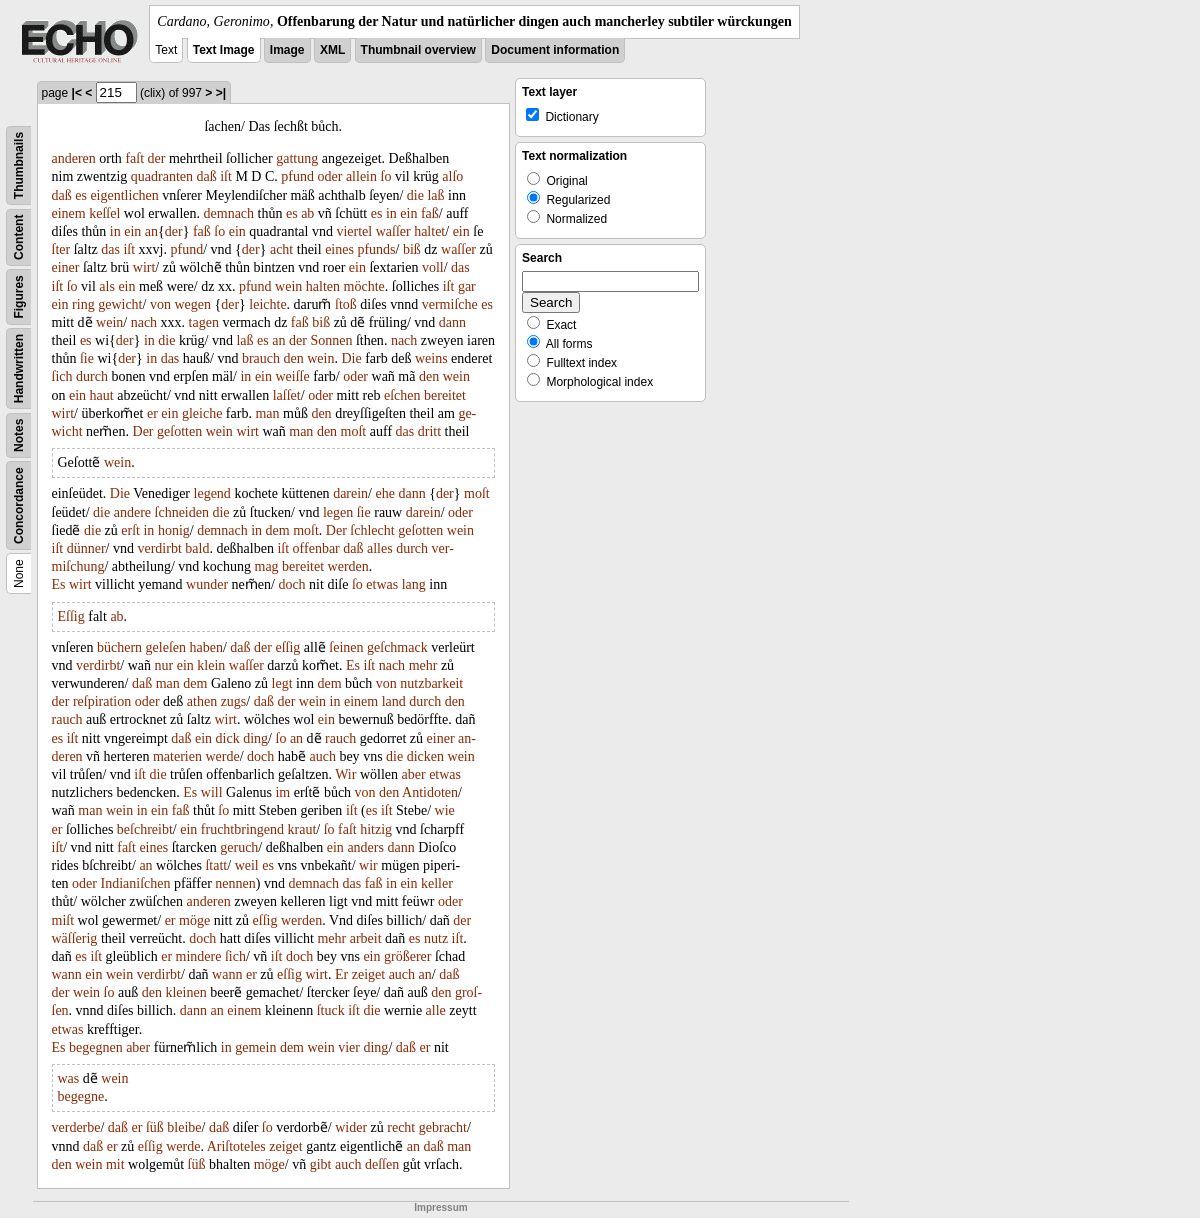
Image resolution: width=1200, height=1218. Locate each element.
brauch (261, 358)
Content (19, 237)
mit (115, 1164)
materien (177, 756)
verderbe (76, 1127)
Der (143, 431)
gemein (255, 1047)
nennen (235, 883)
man (267, 413)
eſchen (402, 395)
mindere (199, 956)
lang (414, 584)
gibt (321, 1164)
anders (365, 847)
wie (445, 810)
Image (287, 50)
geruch (239, 847)
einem (69, 213)
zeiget (368, 974)
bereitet (445, 395)
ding (255, 738)
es (81, 195)
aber (414, 774)
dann (452, 322)
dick (228, 738)
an (151, 231)
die (415, 195)
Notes (19, 435)
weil (247, 865)
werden (348, 566)
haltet (429, 231)
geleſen (166, 647)
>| (221, 93)
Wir (345, 774)
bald (197, 548)
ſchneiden (182, 512)
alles (380, 548)
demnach (229, 213)
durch (92, 376)
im (282, 792)
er (152, 413)
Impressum (440, 1207)
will (212, 792)
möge (194, 920)
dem (278, 530)
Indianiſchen (136, 883)
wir (368, 865)
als (107, 286)
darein (350, 493)
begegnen (96, 1047)
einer (66, 267)
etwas (382, 584)
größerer (407, 956)
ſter (61, 249)
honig (174, 530)
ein (408, 213)
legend (212, 493)
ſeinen (346, 647)
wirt (144, 267)
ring (83, 304)
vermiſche (450, 304)
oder (330, 176)
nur (164, 665)
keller (437, 883)
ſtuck (331, 1010)
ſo (386, 176)
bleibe (184, 1127)
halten (323, 286)
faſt (134, 158)
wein (288, 286)
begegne (81, 1096)
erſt (130, 530)
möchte (364, 286)
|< (77, 93)
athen (202, 701)
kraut (302, 829)
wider (351, 1127)
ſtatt (216, 865)
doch (291, 584)
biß (412, 249)
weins (431, 358)
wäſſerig (75, 938)
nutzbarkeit (431, 683)
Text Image (224, 50)
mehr (423, 665)
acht (281, 249)
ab (307, 213)
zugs (234, 701)
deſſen (382, 1164)
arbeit (366, 938)
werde (222, 756)
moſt (354, 431)
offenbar (316, 548)
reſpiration (102, 701)
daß (207, 176)
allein (361, 176)
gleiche (202, 413)
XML (332, 50)
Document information (555, 50)
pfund (297, 176)
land (394, 701)
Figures (19, 296)
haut (102, 395)
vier (349, 1047)
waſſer (393, 231)
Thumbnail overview (418, 50)
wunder (207, 584)
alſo (452, 176)
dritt (429, 431)
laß (435, 195)
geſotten (179, 431)
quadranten (162, 176)
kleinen (185, 992)
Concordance (19, 505)
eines (339, 249)
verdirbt (159, 548)
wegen (192, 304)
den (294, 358)
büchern (119, 647)
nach (144, 322)
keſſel (104, 213)
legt (282, 683)
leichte (267, 304)
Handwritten (19, 368)
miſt (63, 920)
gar (467, 286)
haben (206, 647)
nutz (436, 938)
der (157, 158)
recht (401, 1127)
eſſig (287, 647)
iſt (226, 176)
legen (338, 512)
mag (267, 566)
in (391, 213)
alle (436, 1010)
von (160, 304)
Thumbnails (19, 165)
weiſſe (292, 376)
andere (132, 512)
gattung (297, 158)
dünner (86, 548)
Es (59, 584)
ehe (385, 493)
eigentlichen (124, 195)
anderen (74, 158)
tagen (204, 322)
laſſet (287, 395)
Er (341, 974)
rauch (67, 719)
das (110, 249)
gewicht (120, 304)
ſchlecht (372, 530)
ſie (87, 358)
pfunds (376, 249)
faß (430, 213)
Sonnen (331, 340)
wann (67, 974)
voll (433, 267)
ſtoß (346, 304)
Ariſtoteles (236, 1146)
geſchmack (397, 647)
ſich (62, 376)
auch (322, 756)
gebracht (443, 1127)
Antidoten (430, 792)
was (69, 1078)
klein (211, 665)
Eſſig (71, 616)
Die (351, 358)
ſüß (155, 1127)
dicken (425, 756)
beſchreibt (145, 829)
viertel (354, 231)
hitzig (376, 829)
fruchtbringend (242, 829)
